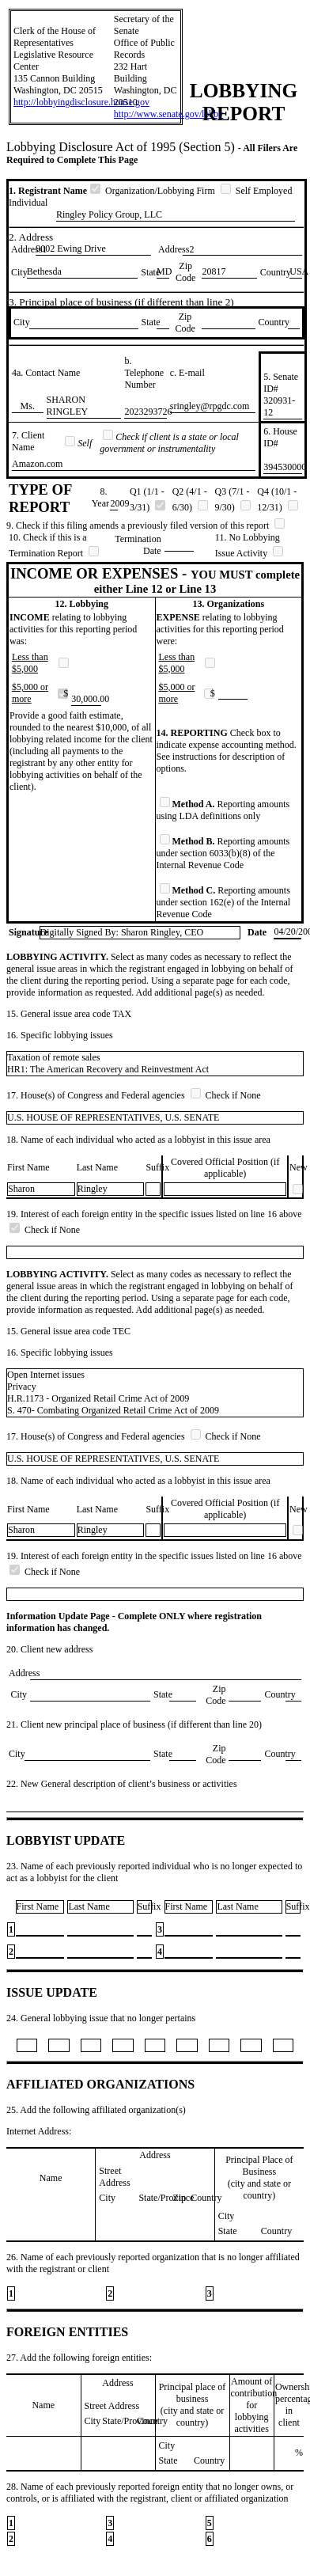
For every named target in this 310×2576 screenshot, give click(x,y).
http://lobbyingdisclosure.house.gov (81, 102)
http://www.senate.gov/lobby (169, 114)
